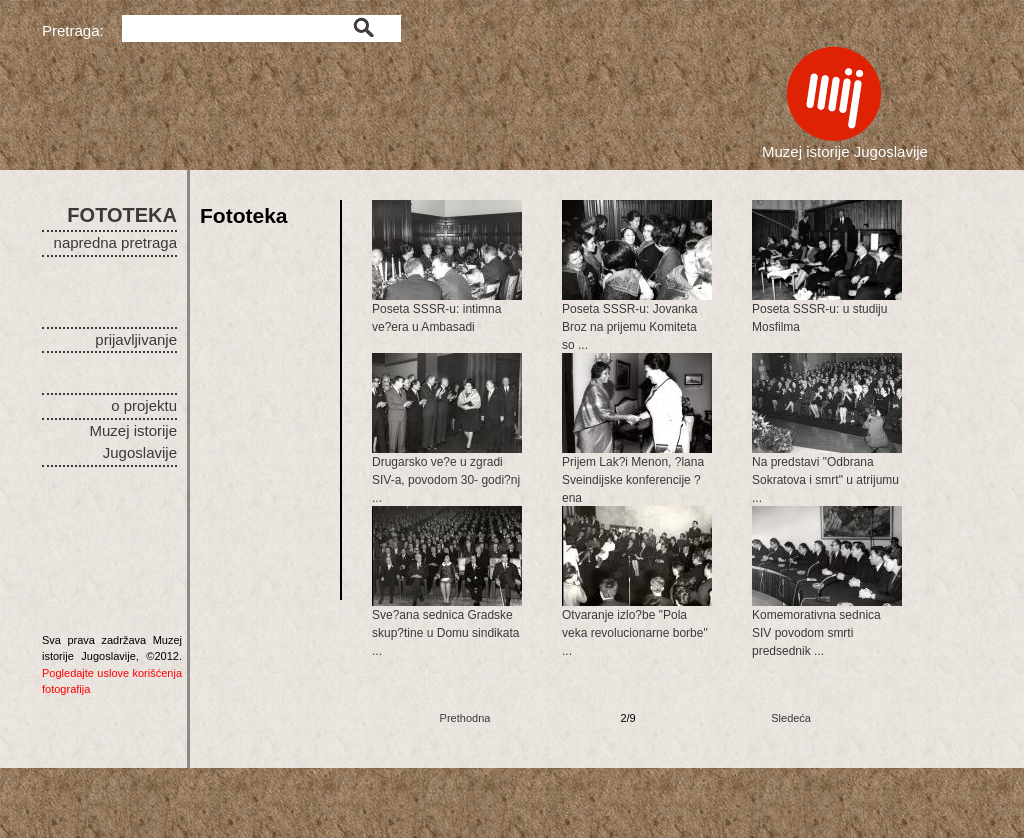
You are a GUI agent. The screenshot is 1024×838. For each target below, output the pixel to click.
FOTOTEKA (122, 215)
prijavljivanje (136, 339)
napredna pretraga (115, 242)
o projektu (144, 405)
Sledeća (791, 718)
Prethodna (465, 718)
